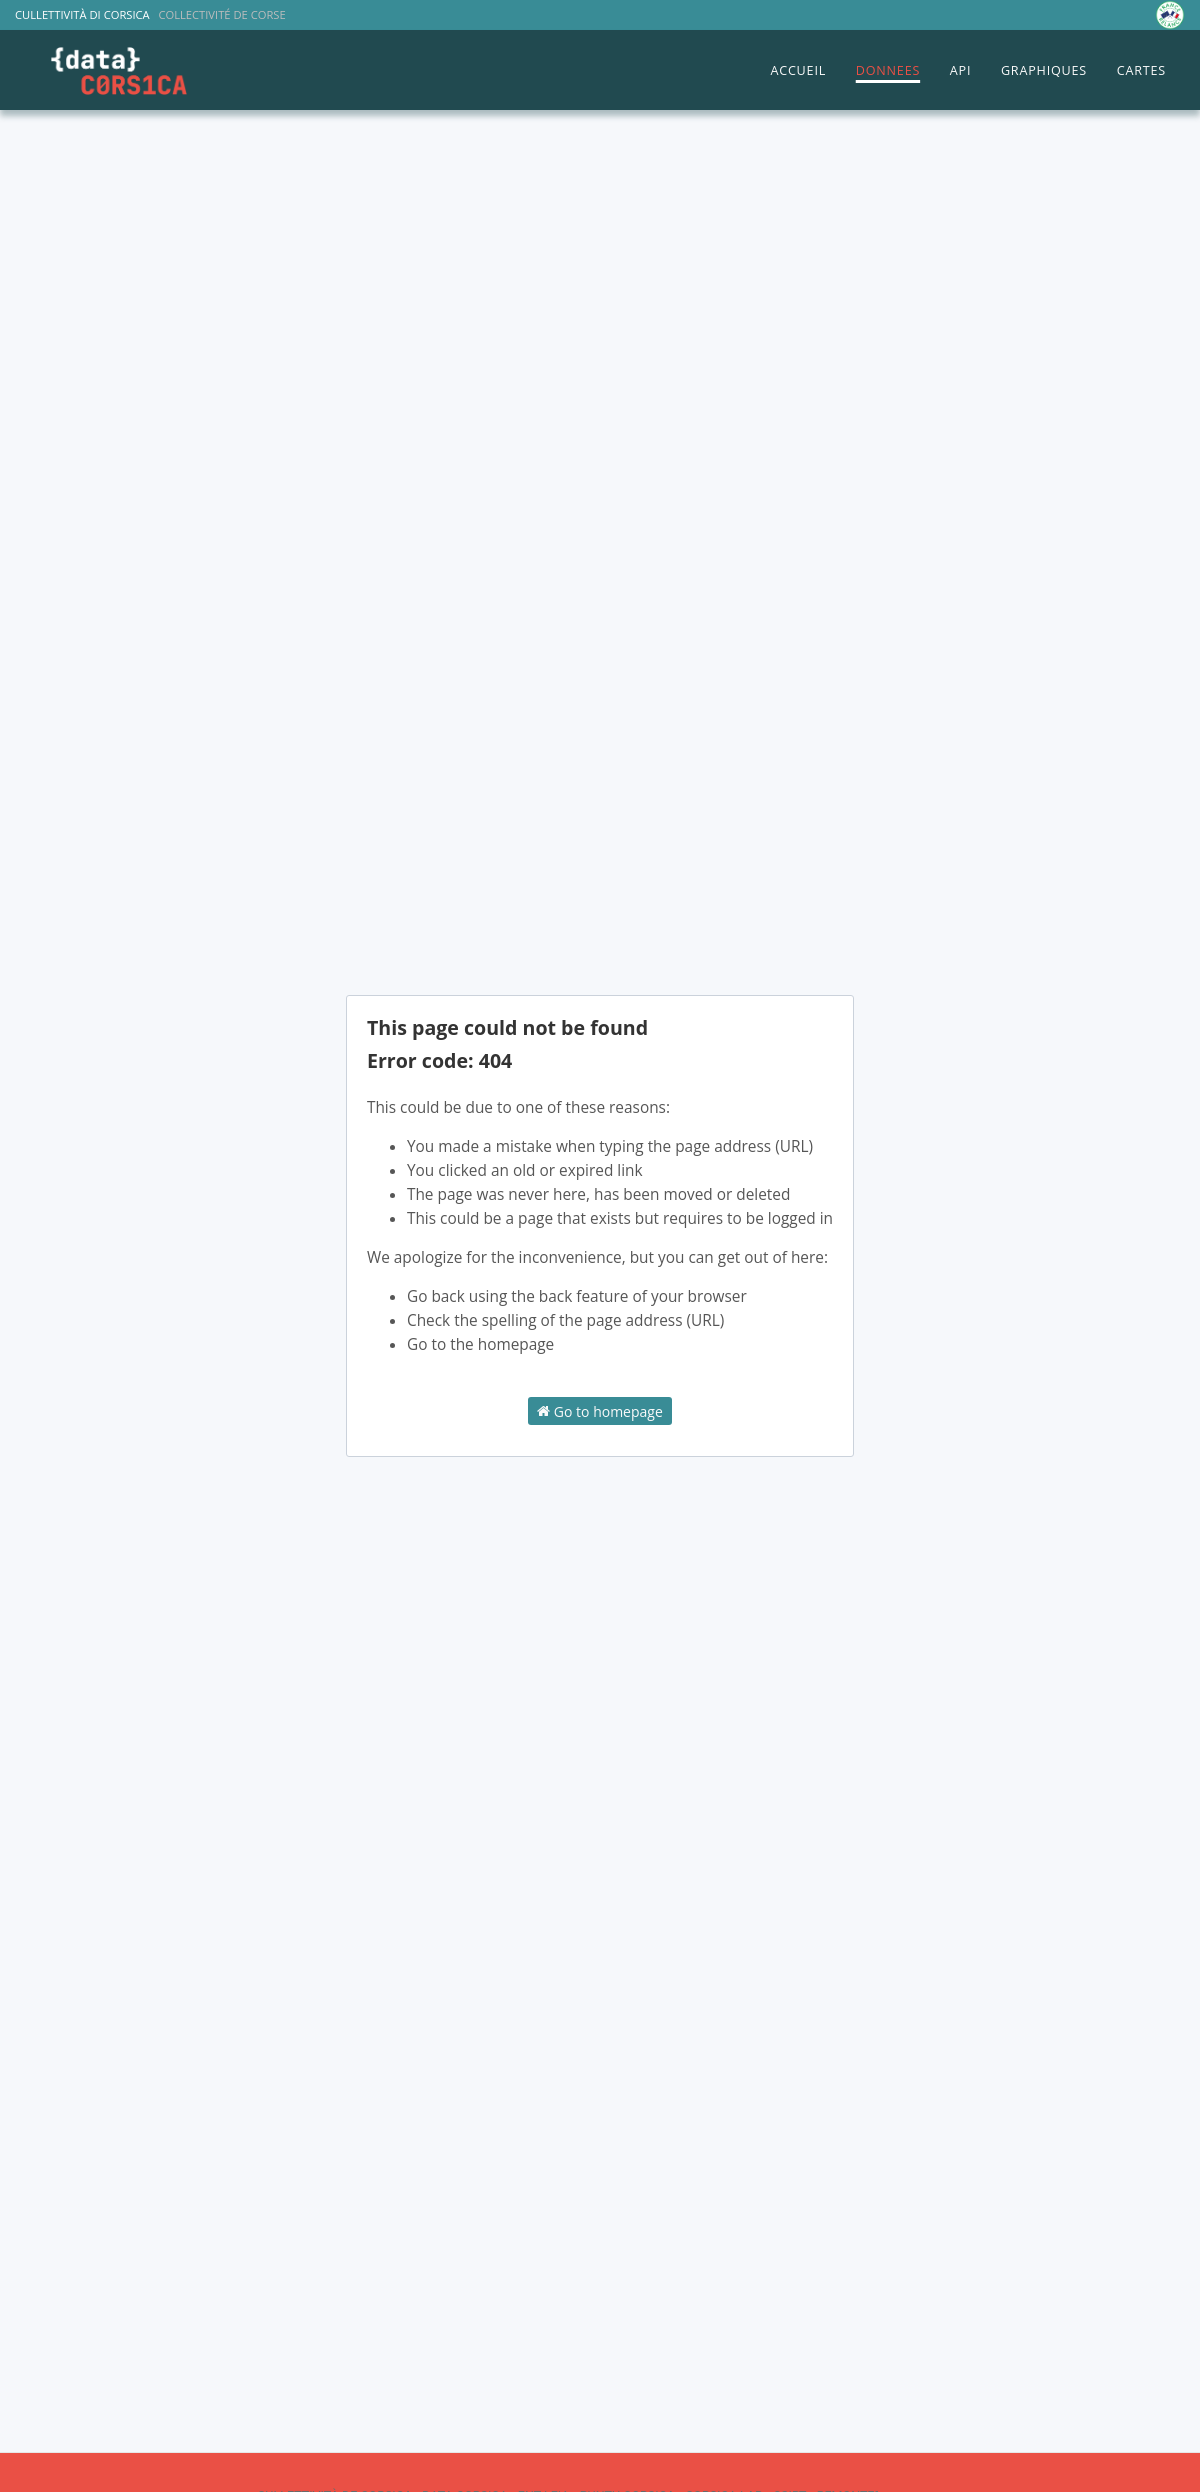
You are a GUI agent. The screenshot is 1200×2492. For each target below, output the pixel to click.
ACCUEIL (798, 70)
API (960, 70)
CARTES (1141, 70)
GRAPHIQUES (1044, 70)
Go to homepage (600, 1410)
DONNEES (888, 70)
